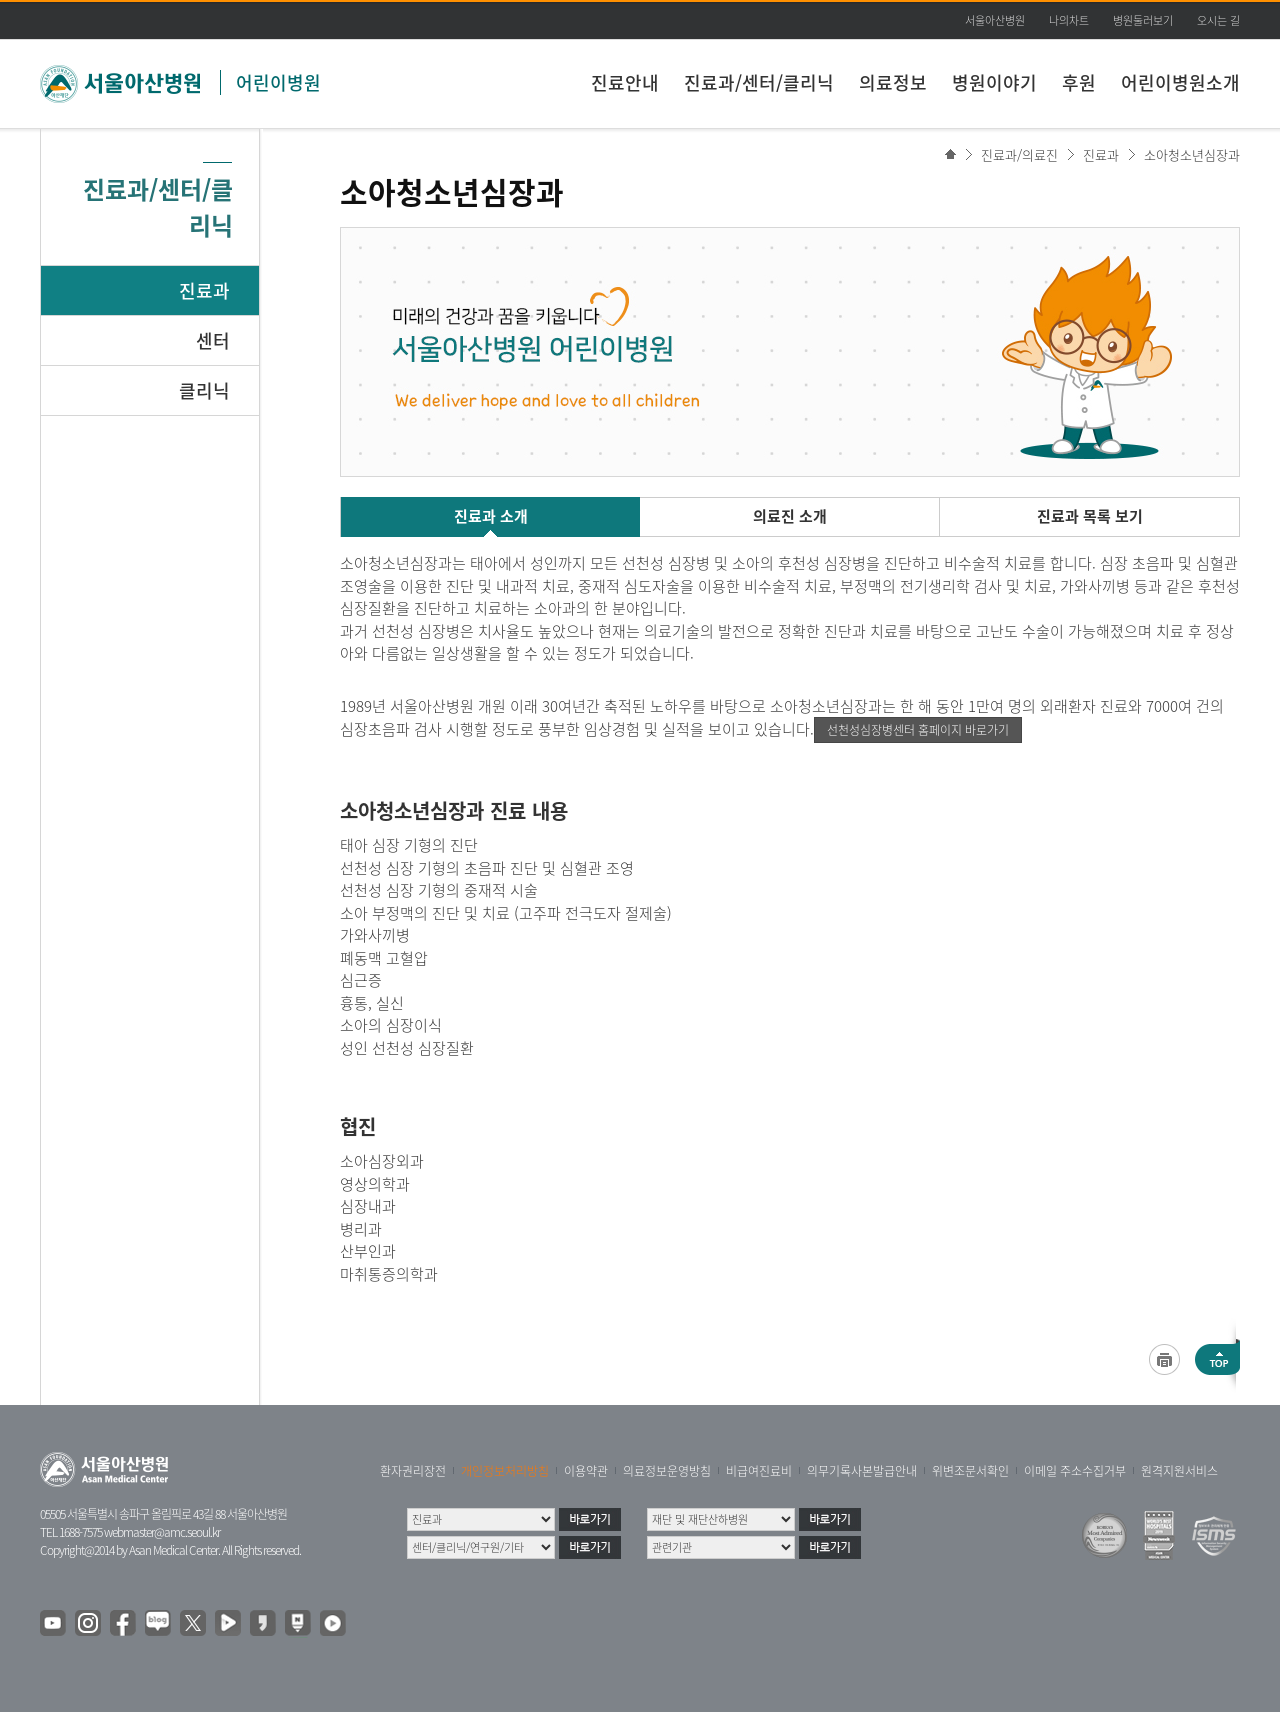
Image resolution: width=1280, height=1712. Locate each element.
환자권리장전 (413, 1471)
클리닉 (204, 390)
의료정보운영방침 (667, 1471)
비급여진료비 (759, 1471)
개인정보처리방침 (505, 1471)
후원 (1079, 82)
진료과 (204, 290)
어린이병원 (278, 82)
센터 (213, 340)
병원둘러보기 (1143, 20)
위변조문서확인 (970, 1471)
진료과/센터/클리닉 (759, 82)
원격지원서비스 (1179, 1471)
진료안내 (625, 82)
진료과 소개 (491, 516)
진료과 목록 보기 (1090, 516)
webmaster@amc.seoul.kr (162, 1532)
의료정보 (893, 82)
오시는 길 (1218, 20)
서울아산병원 (995, 20)
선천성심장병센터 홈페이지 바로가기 (918, 730)
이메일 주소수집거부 (1075, 1471)
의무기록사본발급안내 (862, 1471)
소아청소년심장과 (1192, 154)
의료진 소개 (790, 516)
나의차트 (1069, 20)
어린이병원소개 (1180, 82)
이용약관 (586, 1471)
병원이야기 (994, 82)
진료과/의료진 (1019, 154)
